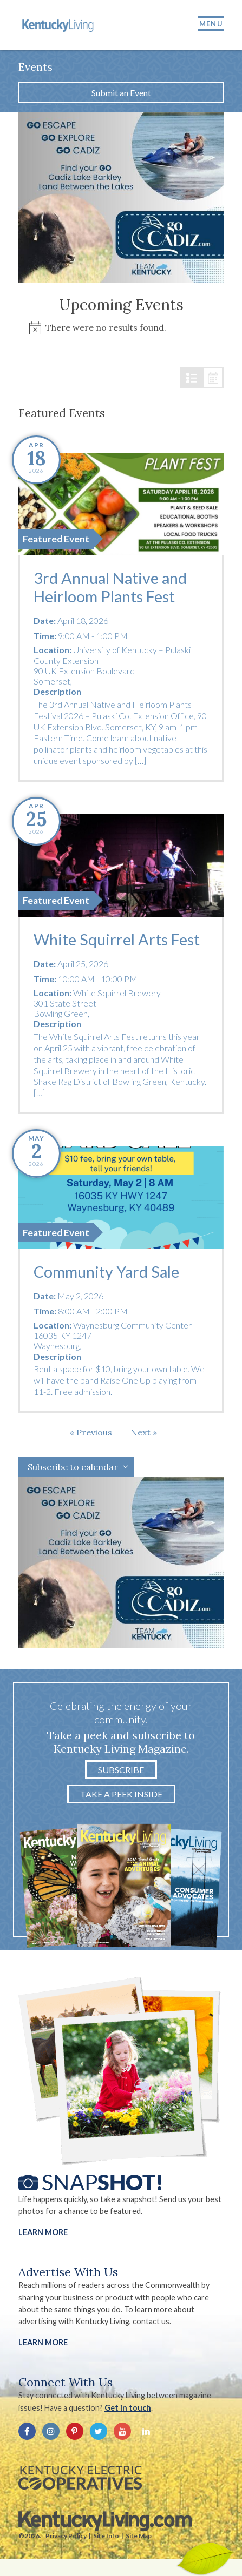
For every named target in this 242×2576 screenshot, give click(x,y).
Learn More (43, 2232)
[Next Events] (144, 1432)
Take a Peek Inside (121, 1794)
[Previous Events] (91, 1432)
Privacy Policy (66, 2536)
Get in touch (127, 2407)
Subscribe (121, 1770)
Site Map (139, 2536)
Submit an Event (121, 93)
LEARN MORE (43, 2342)
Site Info (106, 2536)
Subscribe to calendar (73, 1466)
